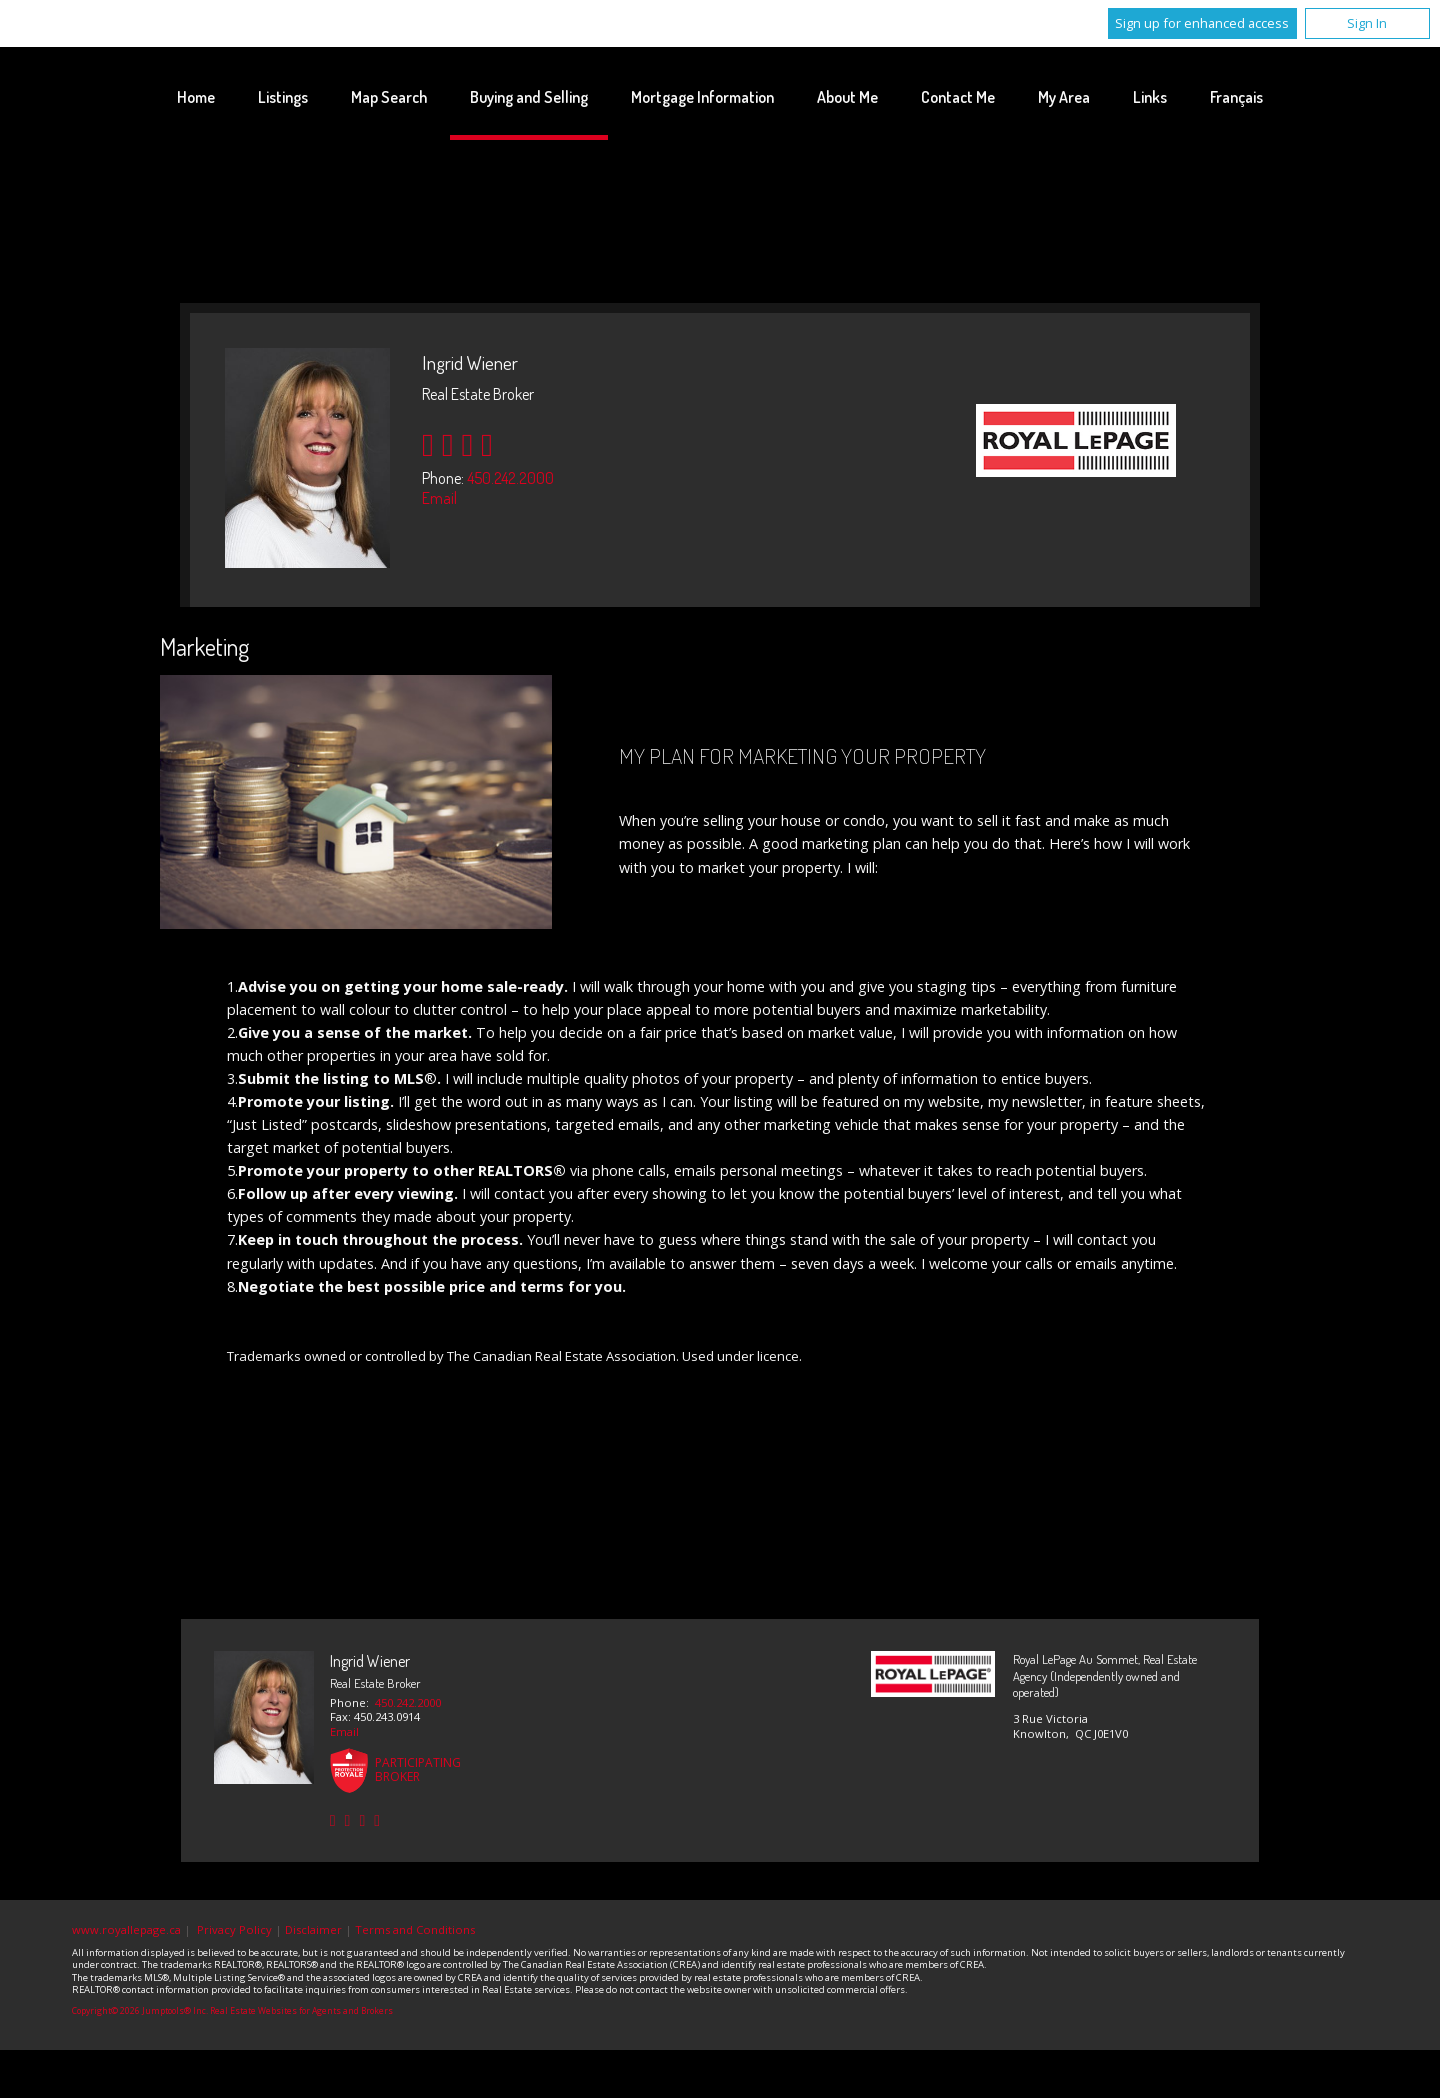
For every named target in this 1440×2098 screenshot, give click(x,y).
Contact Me (958, 97)
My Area (1064, 97)
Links (1150, 97)
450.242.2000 (510, 478)
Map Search (389, 97)
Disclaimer (313, 1929)
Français (1236, 97)
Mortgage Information (702, 97)
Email (439, 498)
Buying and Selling (529, 97)
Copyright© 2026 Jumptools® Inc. (140, 2011)
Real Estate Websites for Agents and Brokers (301, 2011)
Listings (283, 97)
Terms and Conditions (415, 1929)
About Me (847, 97)
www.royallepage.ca (126, 1929)
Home (196, 97)
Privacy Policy (234, 1929)
